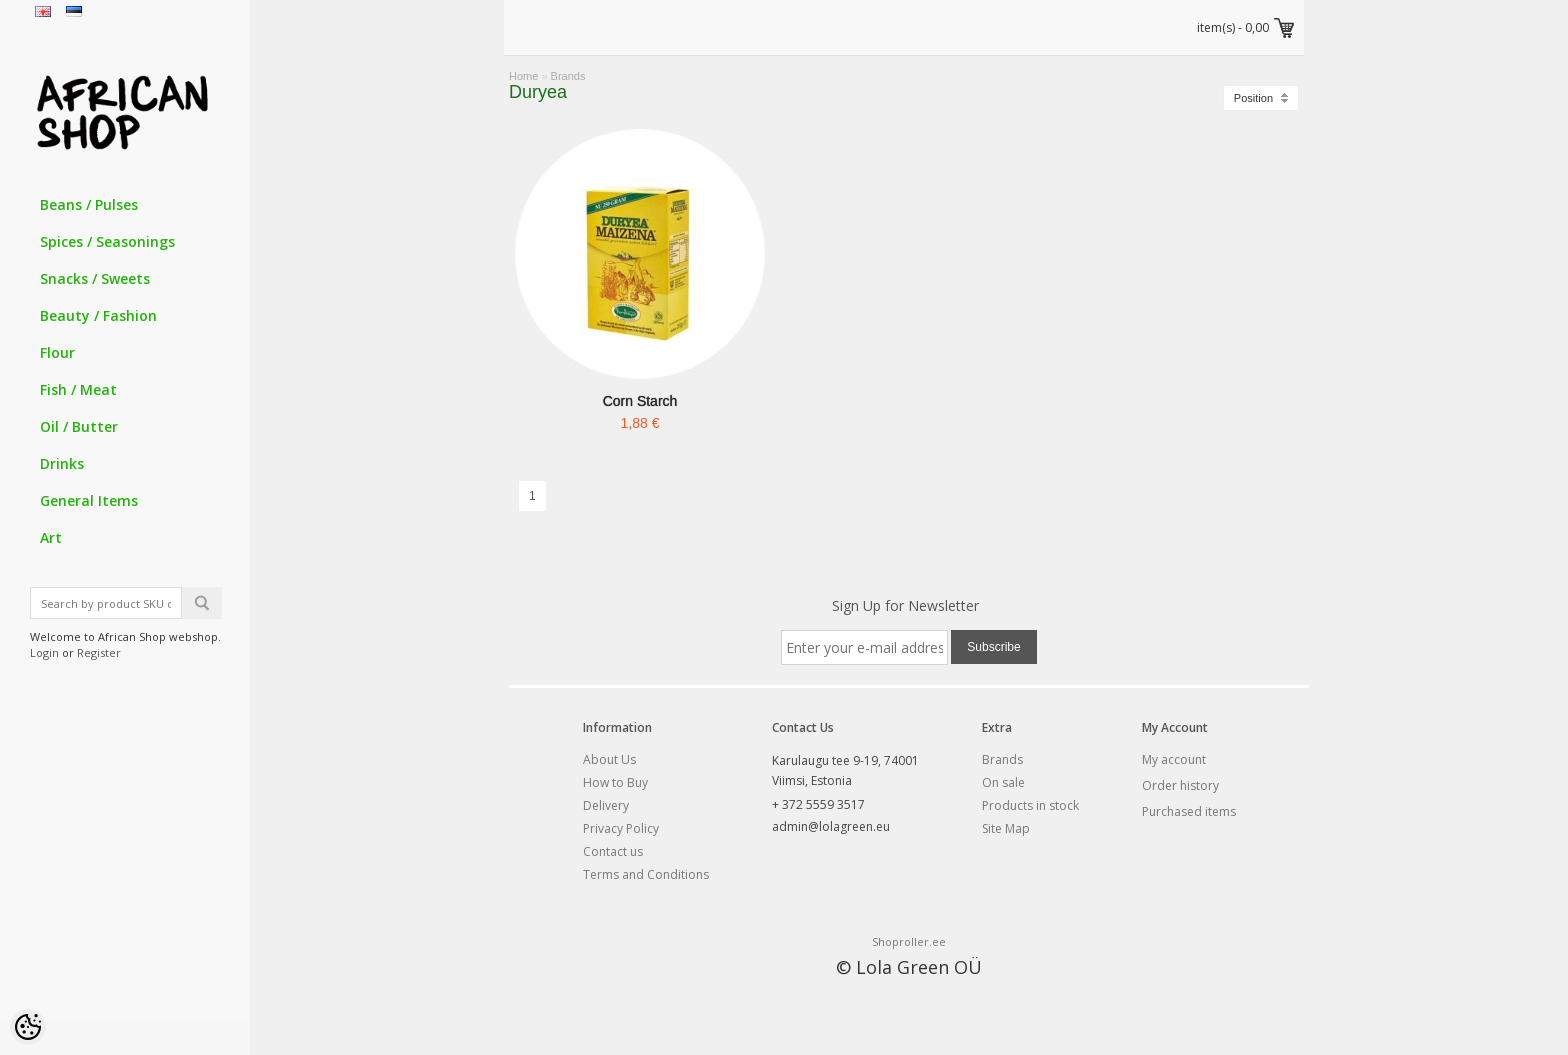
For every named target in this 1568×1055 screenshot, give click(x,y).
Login (44, 652)
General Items (89, 500)
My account (1174, 759)
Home (523, 76)
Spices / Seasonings (107, 241)
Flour (57, 352)
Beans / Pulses (89, 204)
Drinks (62, 463)
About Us (609, 759)
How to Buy (615, 782)
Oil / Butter (79, 426)
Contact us (613, 851)
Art (51, 537)
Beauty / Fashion (98, 315)
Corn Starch (640, 401)
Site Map (1006, 828)
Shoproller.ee (909, 941)
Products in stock (1030, 805)
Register (99, 652)
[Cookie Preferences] (28, 1027)
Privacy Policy (621, 828)
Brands (568, 76)
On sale (1003, 782)
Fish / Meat (78, 389)
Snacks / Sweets (95, 278)
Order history (1180, 785)
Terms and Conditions (646, 874)
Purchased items (1189, 811)
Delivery (606, 805)
